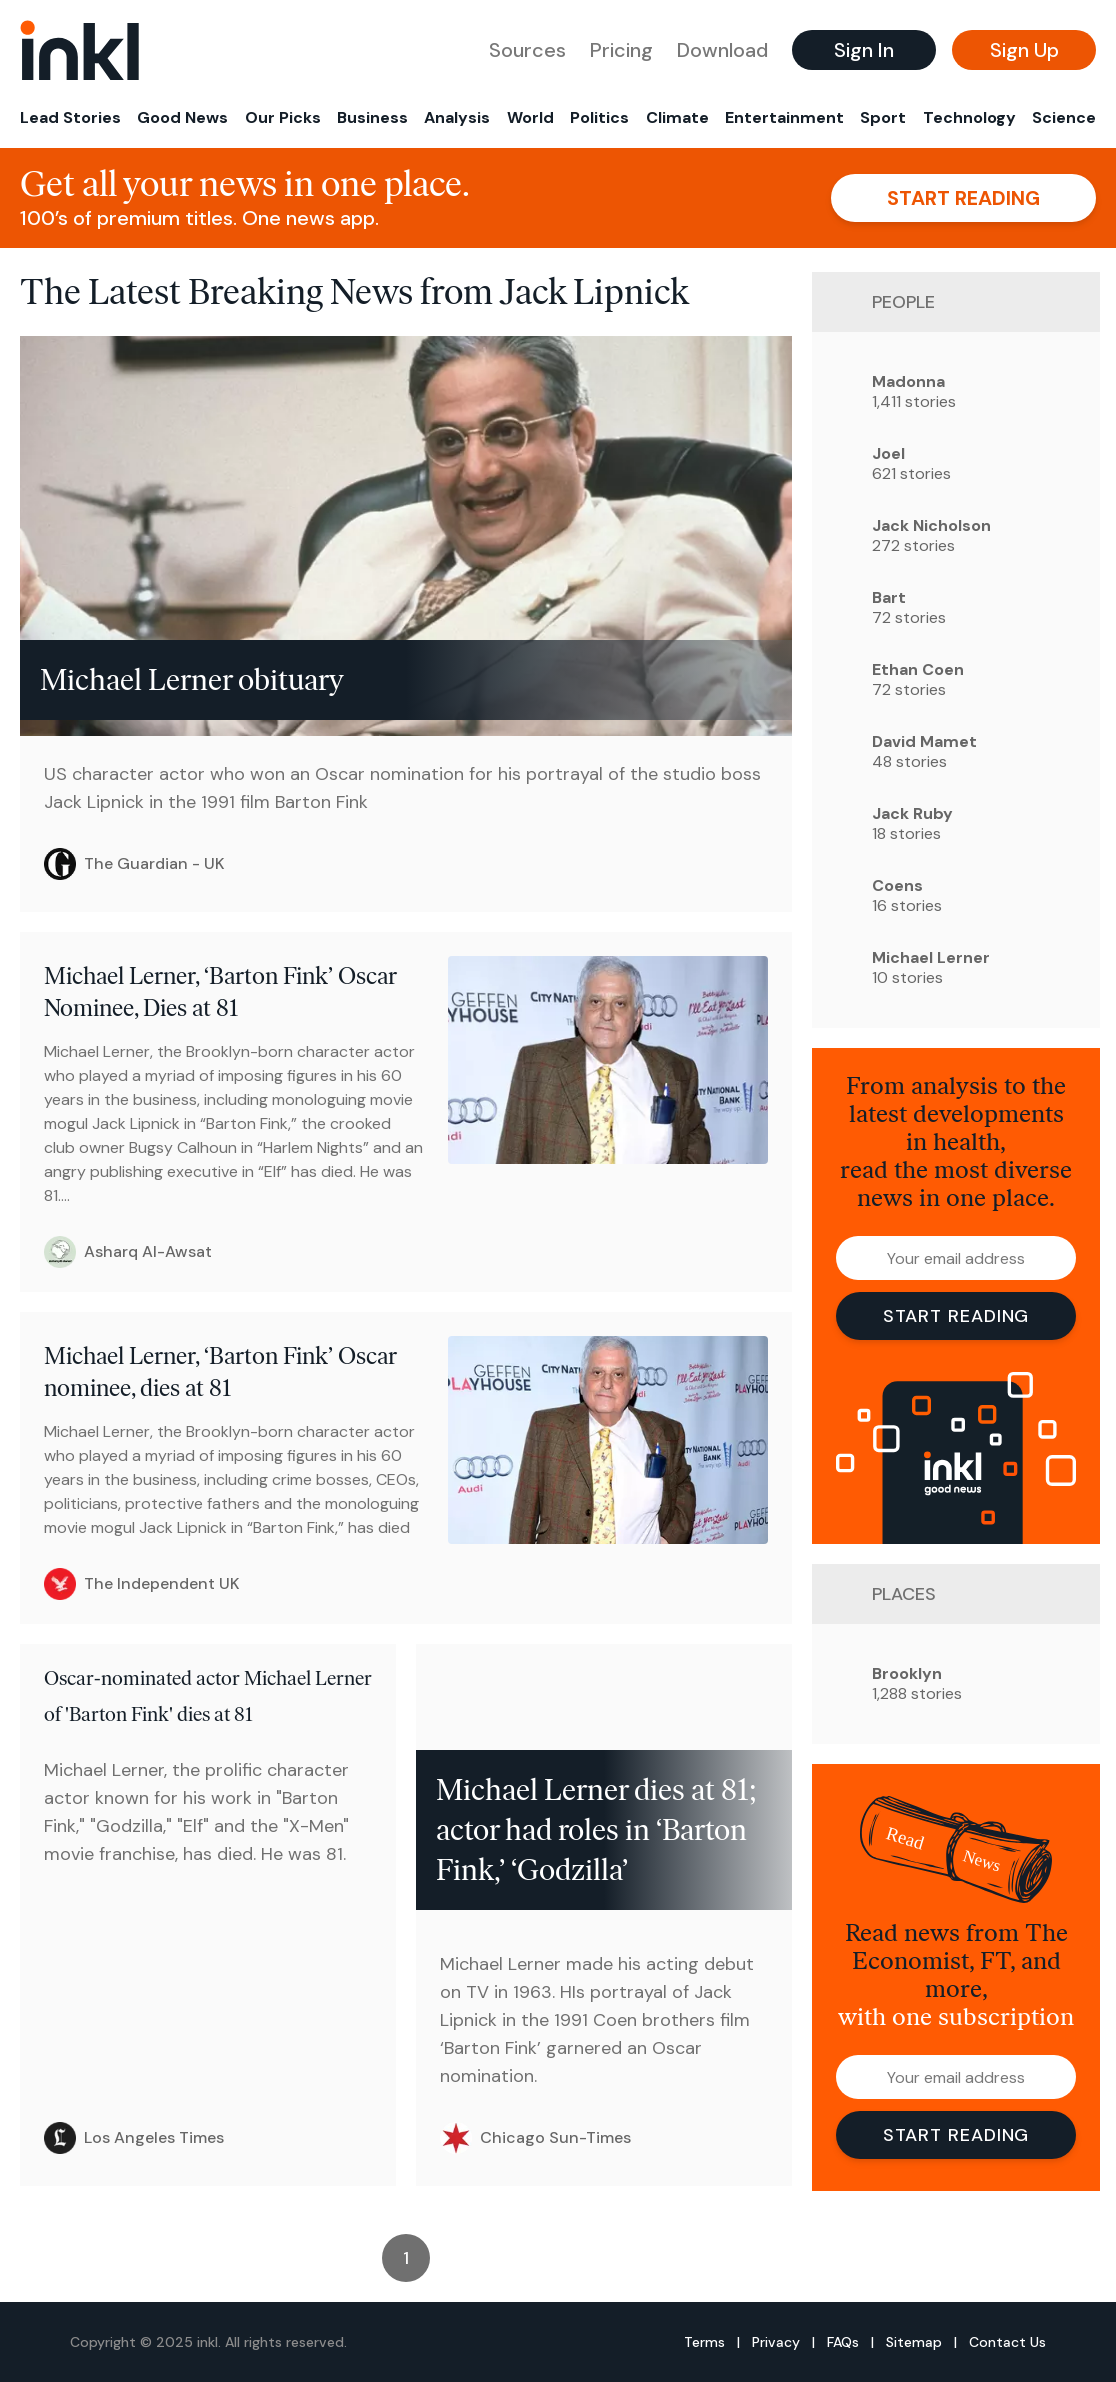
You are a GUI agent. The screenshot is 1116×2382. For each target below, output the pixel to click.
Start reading (963, 198)
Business (372, 117)
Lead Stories (70, 117)
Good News (182, 117)
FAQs (843, 2342)
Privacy (776, 2342)
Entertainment (784, 117)
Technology (969, 117)
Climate (677, 117)
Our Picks (283, 117)
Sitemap (914, 2342)
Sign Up (1024, 50)
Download (722, 50)
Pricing (621, 50)
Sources (527, 50)
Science (1064, 117)
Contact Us (1007, 2342)
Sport (883, 117)
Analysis (457, 117)
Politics (599, 117)
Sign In (864, 50)
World (530, 117)
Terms (704, 2342)
